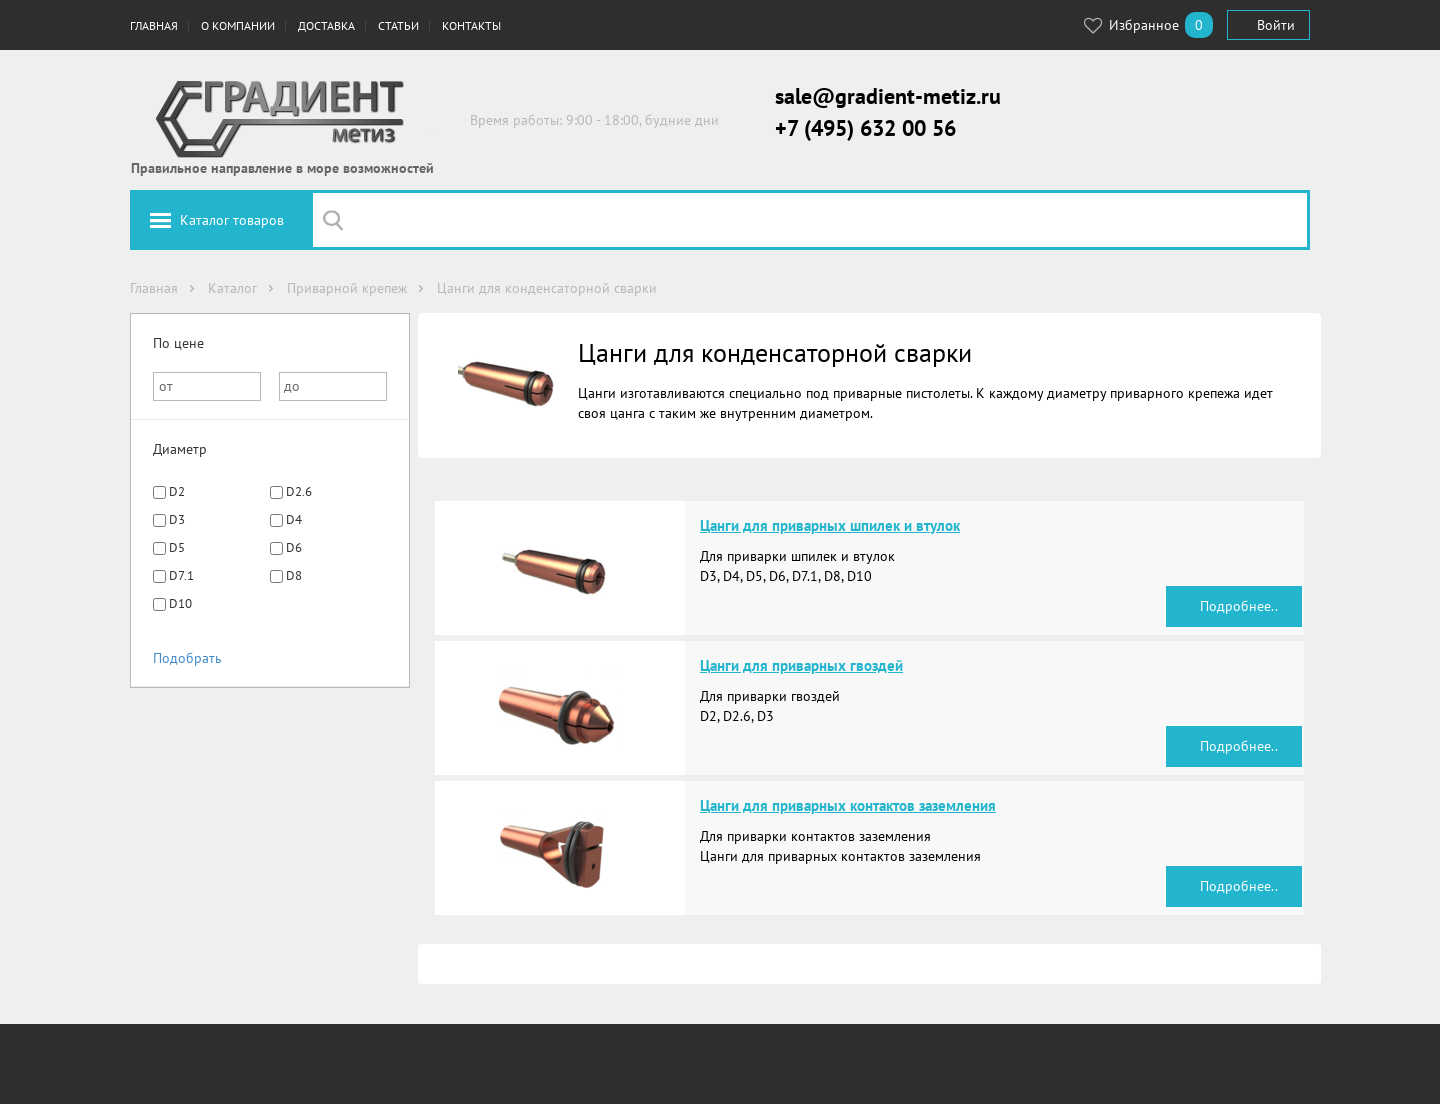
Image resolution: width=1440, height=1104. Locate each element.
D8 (294, 575)
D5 (177, 547)
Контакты (471, 25)
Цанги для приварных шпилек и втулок (830, 525)
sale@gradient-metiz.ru (888, 96)
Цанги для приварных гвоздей (801, 665)
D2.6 (299, 491)
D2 (177, 491)
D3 (177, 519)
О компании (238, 25)
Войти (1276, 25)
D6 (294, 547)
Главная (154, 25)
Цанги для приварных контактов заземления (848, 805)
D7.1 (181, 575)
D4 (294, 519)
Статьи (398, 25)
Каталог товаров (232, 220)
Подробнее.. (1239, 606)
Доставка (326, 25)
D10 (180, 603)
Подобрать (187, 658)
